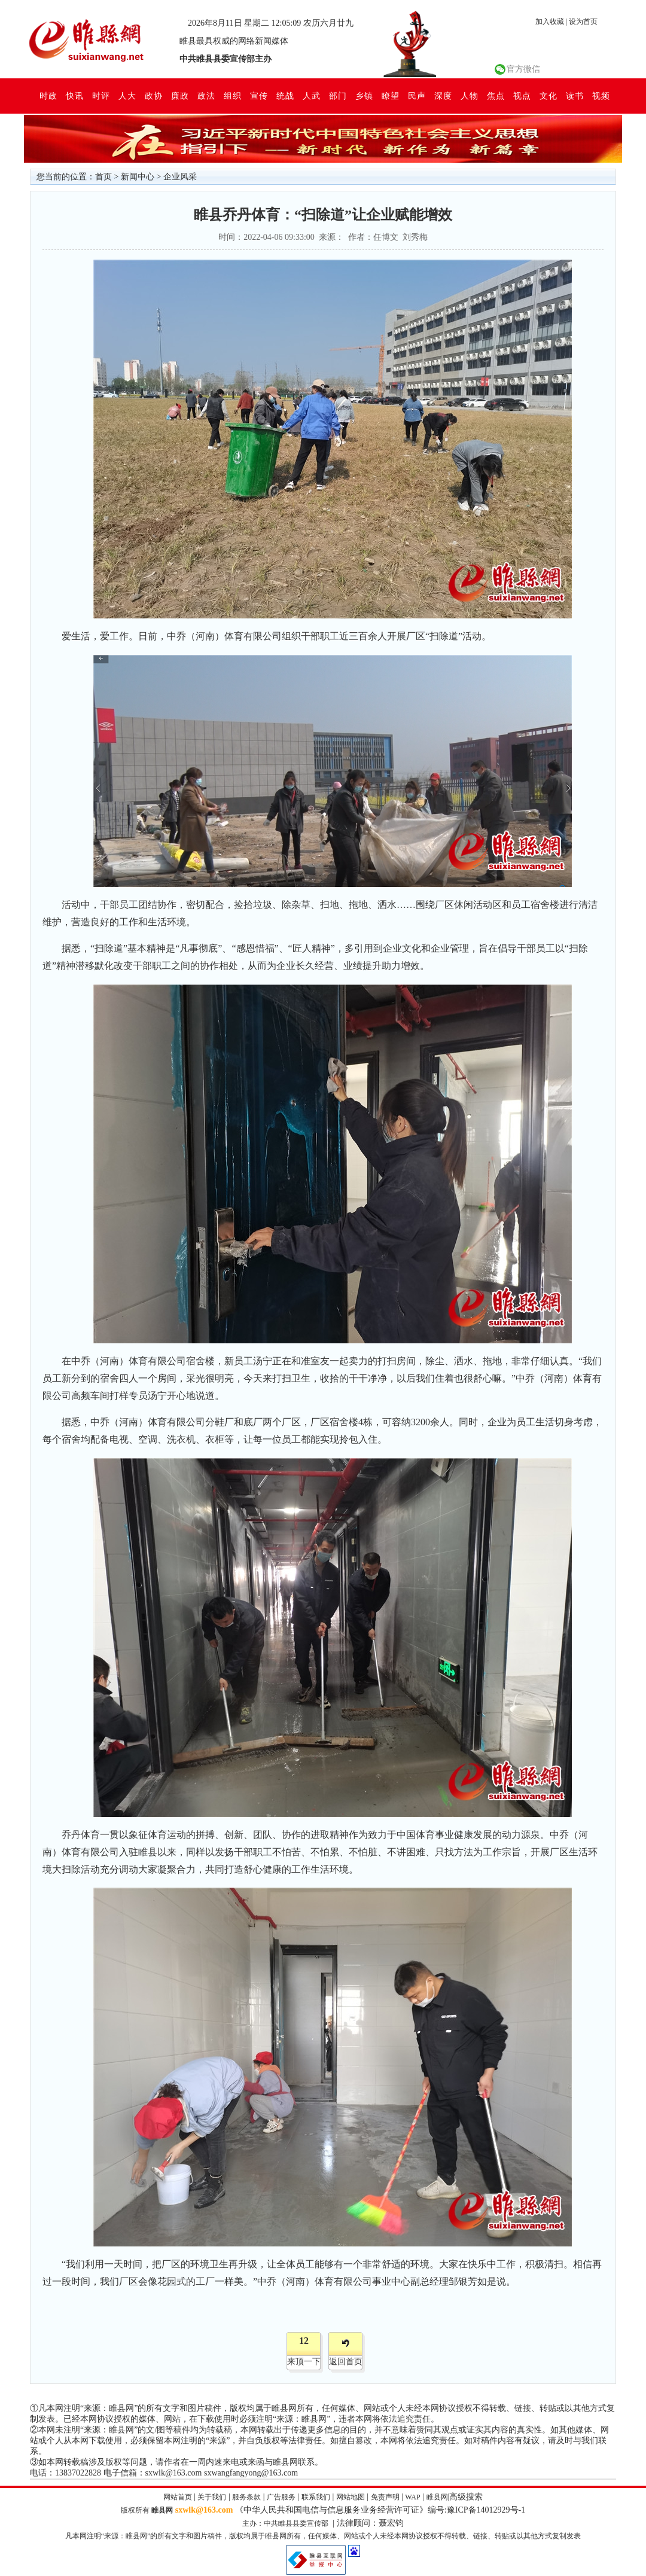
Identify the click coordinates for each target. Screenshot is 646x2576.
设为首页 (583, 21)
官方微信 (523, 69)
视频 (601, 95)
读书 (575, 95)
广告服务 (281, 2497)
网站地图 (350, 2497)
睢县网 (437, 2497)
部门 (338, 95)
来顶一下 (304, 2361)
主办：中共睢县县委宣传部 (285, 2523)
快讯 (75, 95)
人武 (312, 95)
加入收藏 (549, 21)
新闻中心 (137, 176)
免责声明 (385, 2497)
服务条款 (246, 2497)
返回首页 (345, 2361)
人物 (470, 95)
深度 (443, 95)
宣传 (259, 95)
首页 (103, 176)
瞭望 (391, 95)
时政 (48, 95)
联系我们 (315, 2497)
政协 (154, 95)
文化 (548, 95)
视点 (522, 95)
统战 (285, 95)
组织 (233, 95)
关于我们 (211, 2497)
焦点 (496, 95)
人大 (127, 95)
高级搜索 (466, 2496)
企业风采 (180, 176)
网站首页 (177, 2497)
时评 (101, 95)
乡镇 (364, 95)
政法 (206, 95)
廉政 (180, 95)
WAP (412, 2497)
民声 (417, 95)
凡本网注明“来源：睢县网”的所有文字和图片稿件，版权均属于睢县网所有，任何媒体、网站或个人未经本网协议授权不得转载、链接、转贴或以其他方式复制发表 (323, 2536)
